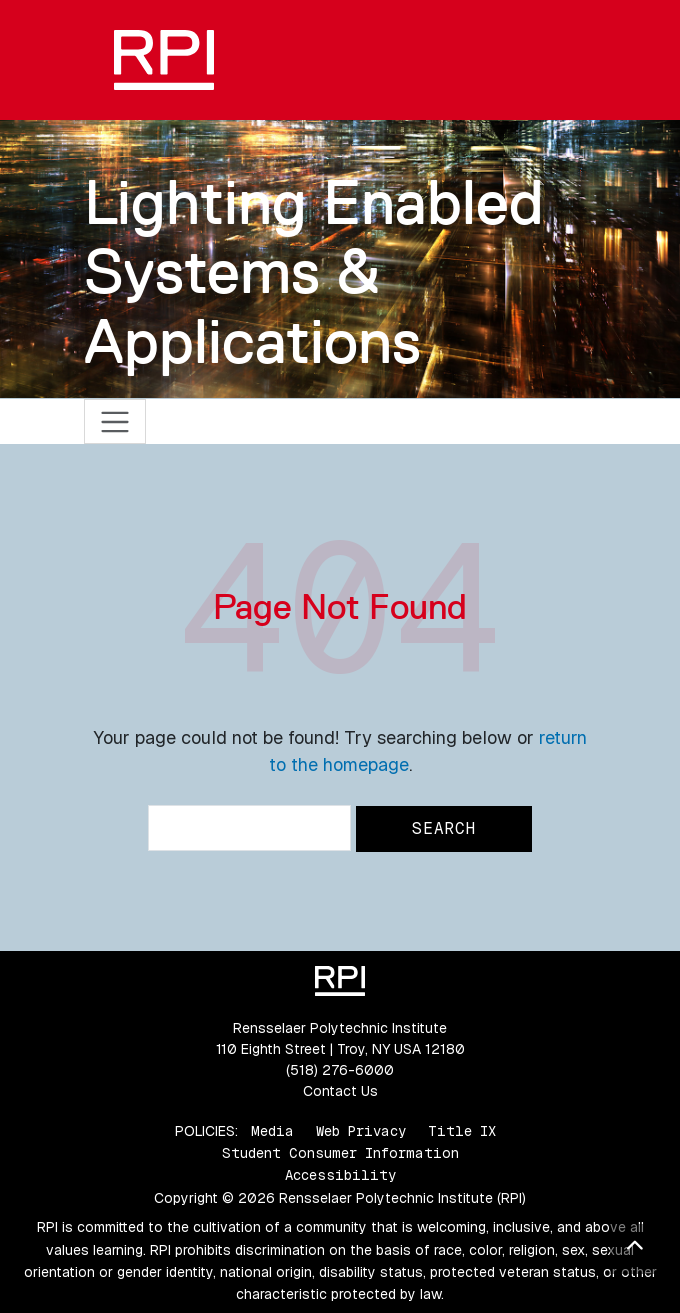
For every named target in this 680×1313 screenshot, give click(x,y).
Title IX (462, 1131)
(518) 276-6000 (340, 1070)
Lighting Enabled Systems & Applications (314, 271)
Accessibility (340, 1175)
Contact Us (340, 1091)
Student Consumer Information (340, 1153)
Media (272, 1131)
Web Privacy (361, 1131)
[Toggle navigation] (115, 421)
